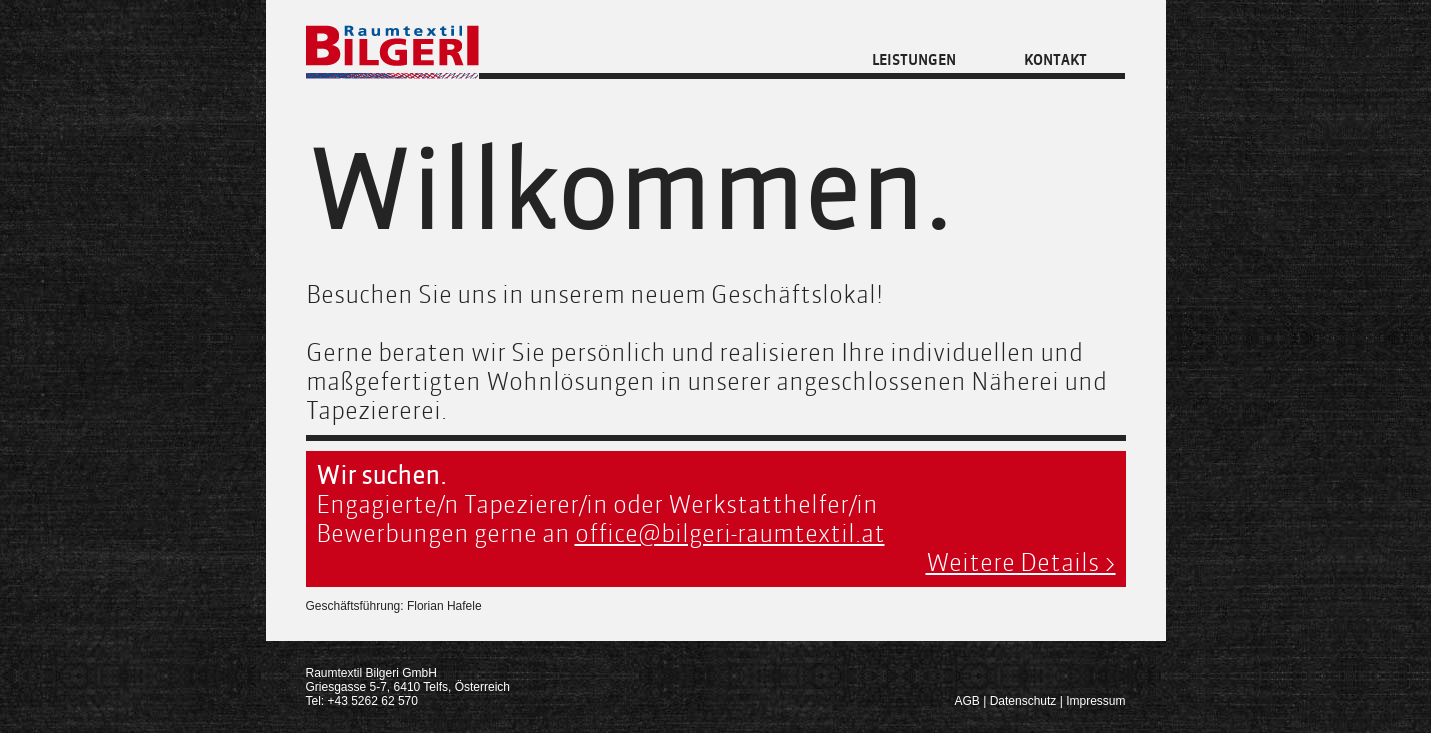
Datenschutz (1023, 701)
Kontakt (1055, 60)
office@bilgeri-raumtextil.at (730, 533)
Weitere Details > (1021, 562)
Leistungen (914, 60)
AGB (967, 701)
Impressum (1095, 701)
